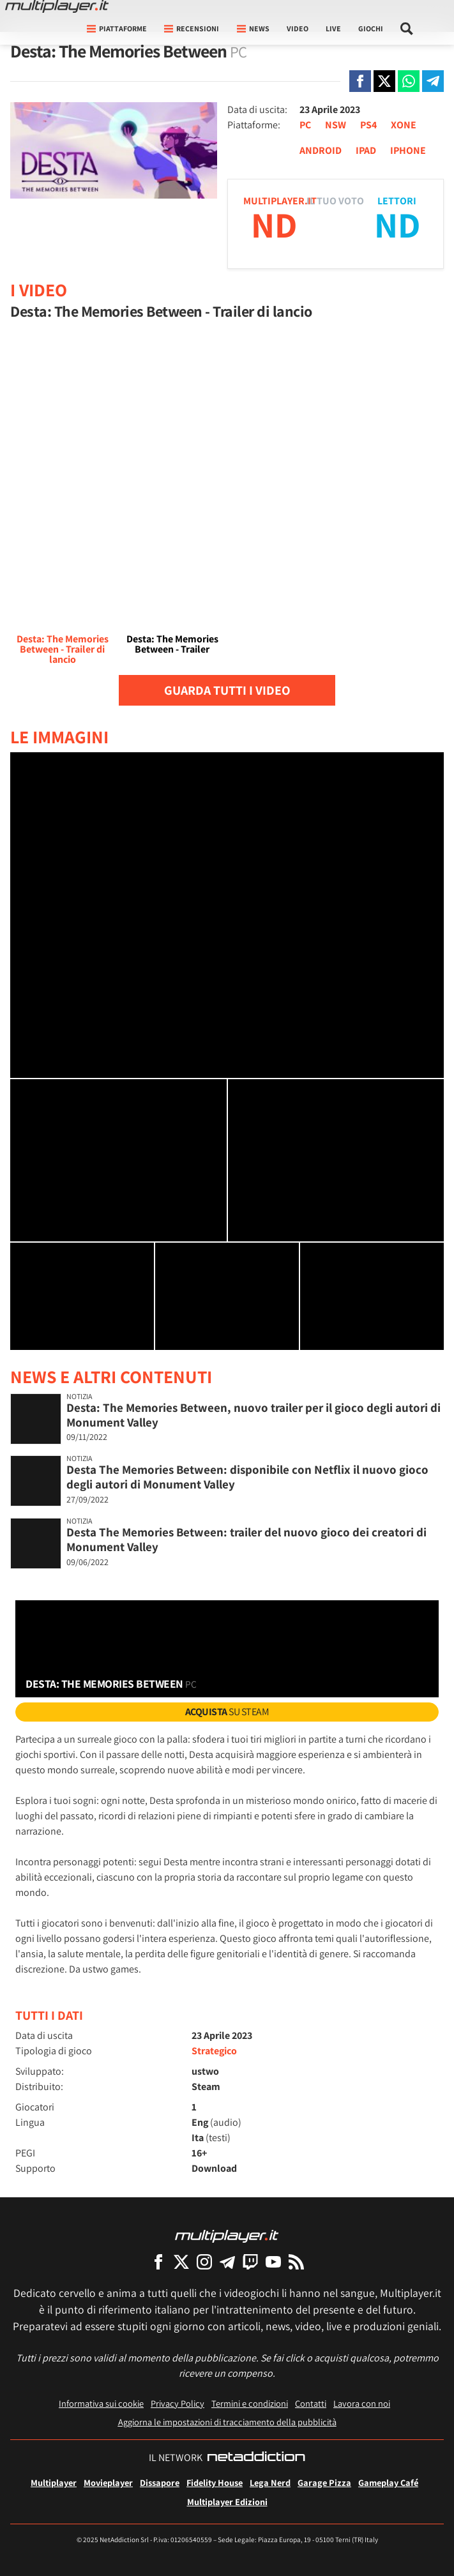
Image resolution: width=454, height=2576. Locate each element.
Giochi (370, 28)
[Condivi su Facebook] (360, 81)
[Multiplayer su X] (181, 2261)
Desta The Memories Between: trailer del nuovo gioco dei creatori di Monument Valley (246, 1539)
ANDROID (320, 150)
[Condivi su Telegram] (433, 81)
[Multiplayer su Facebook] (158, 2261)
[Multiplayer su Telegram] (227, 2261)
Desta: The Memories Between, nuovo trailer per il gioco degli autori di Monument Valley (253, 1415)
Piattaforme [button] (117, 28)
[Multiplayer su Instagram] (204, 2261)
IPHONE (408, 150)
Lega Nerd (270, 2482)
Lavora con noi (361, 2403)
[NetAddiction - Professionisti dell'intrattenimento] (256, 2458)
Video (297, 28)
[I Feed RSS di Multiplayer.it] (296, 2261)
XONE (403, 125)
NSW (335, 125)
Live (333, 28)
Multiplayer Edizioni (227, 2502)
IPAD (366, 150)
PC (305, 125)
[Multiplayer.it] (57, 6)
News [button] (253, 28)
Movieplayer (108, 2482)
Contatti (310, 2403)
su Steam (227, 1711)
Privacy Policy (177, 2403)
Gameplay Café (388, 2482)
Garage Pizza (324, 2482)
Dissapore (159, 2482)
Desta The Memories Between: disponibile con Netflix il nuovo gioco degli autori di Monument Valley (247, 1477)
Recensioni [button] (191, 28)
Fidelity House (214, 2482)
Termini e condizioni (249, 2403)
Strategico (214, 2050)
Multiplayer (54, 2482)
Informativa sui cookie (101, 2403)
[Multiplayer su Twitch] (250, 2261)
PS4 (368, 125)
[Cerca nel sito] (407, 29)
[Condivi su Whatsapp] (409, 81)
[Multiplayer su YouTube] (273, 2261)
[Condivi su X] (384, 81)
